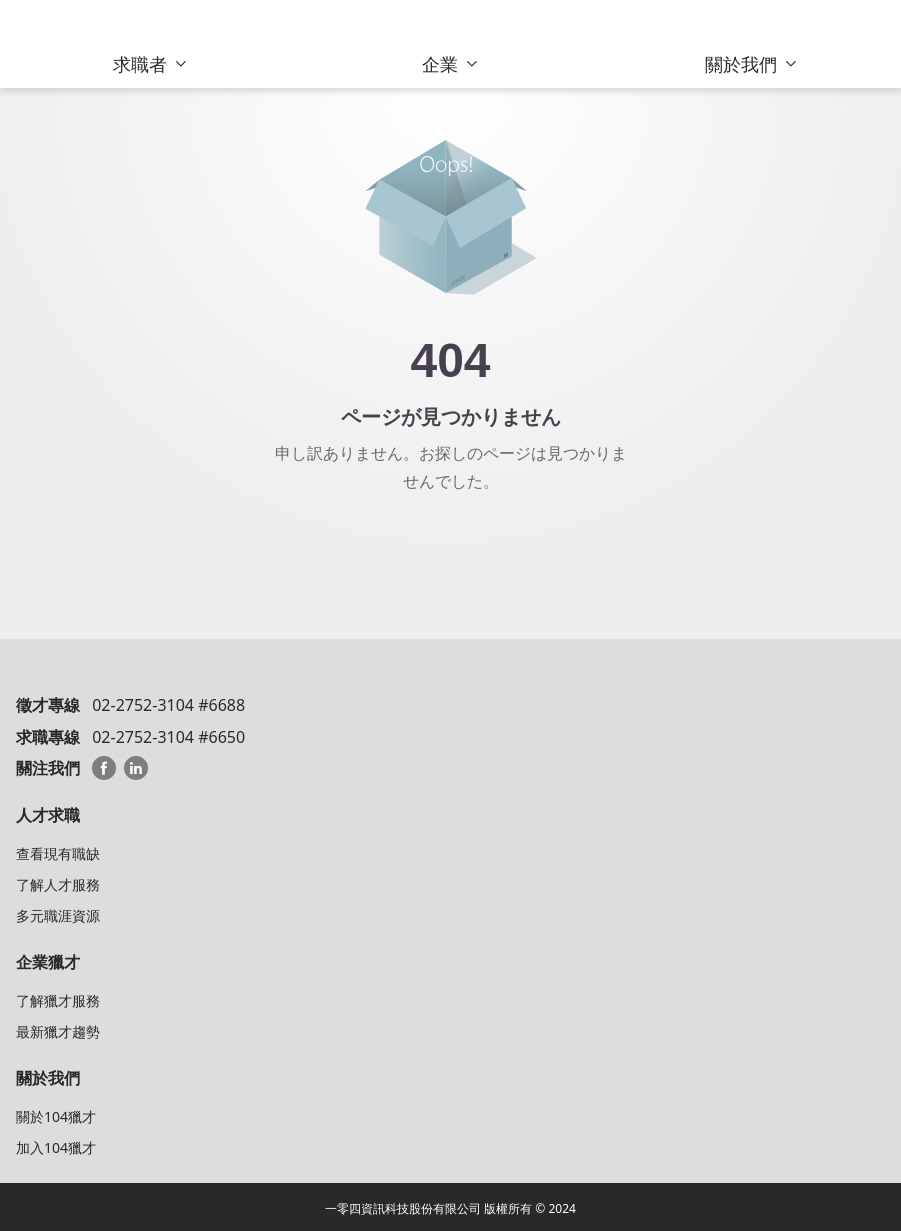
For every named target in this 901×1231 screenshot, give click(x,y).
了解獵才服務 (58, 1000)
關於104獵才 (56, 1116)
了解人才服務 (58, 884)
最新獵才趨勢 (58, 1031)
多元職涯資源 (58, 915)
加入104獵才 (56, 1147)
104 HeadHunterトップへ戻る (450, 552)
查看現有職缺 (58, 853)
